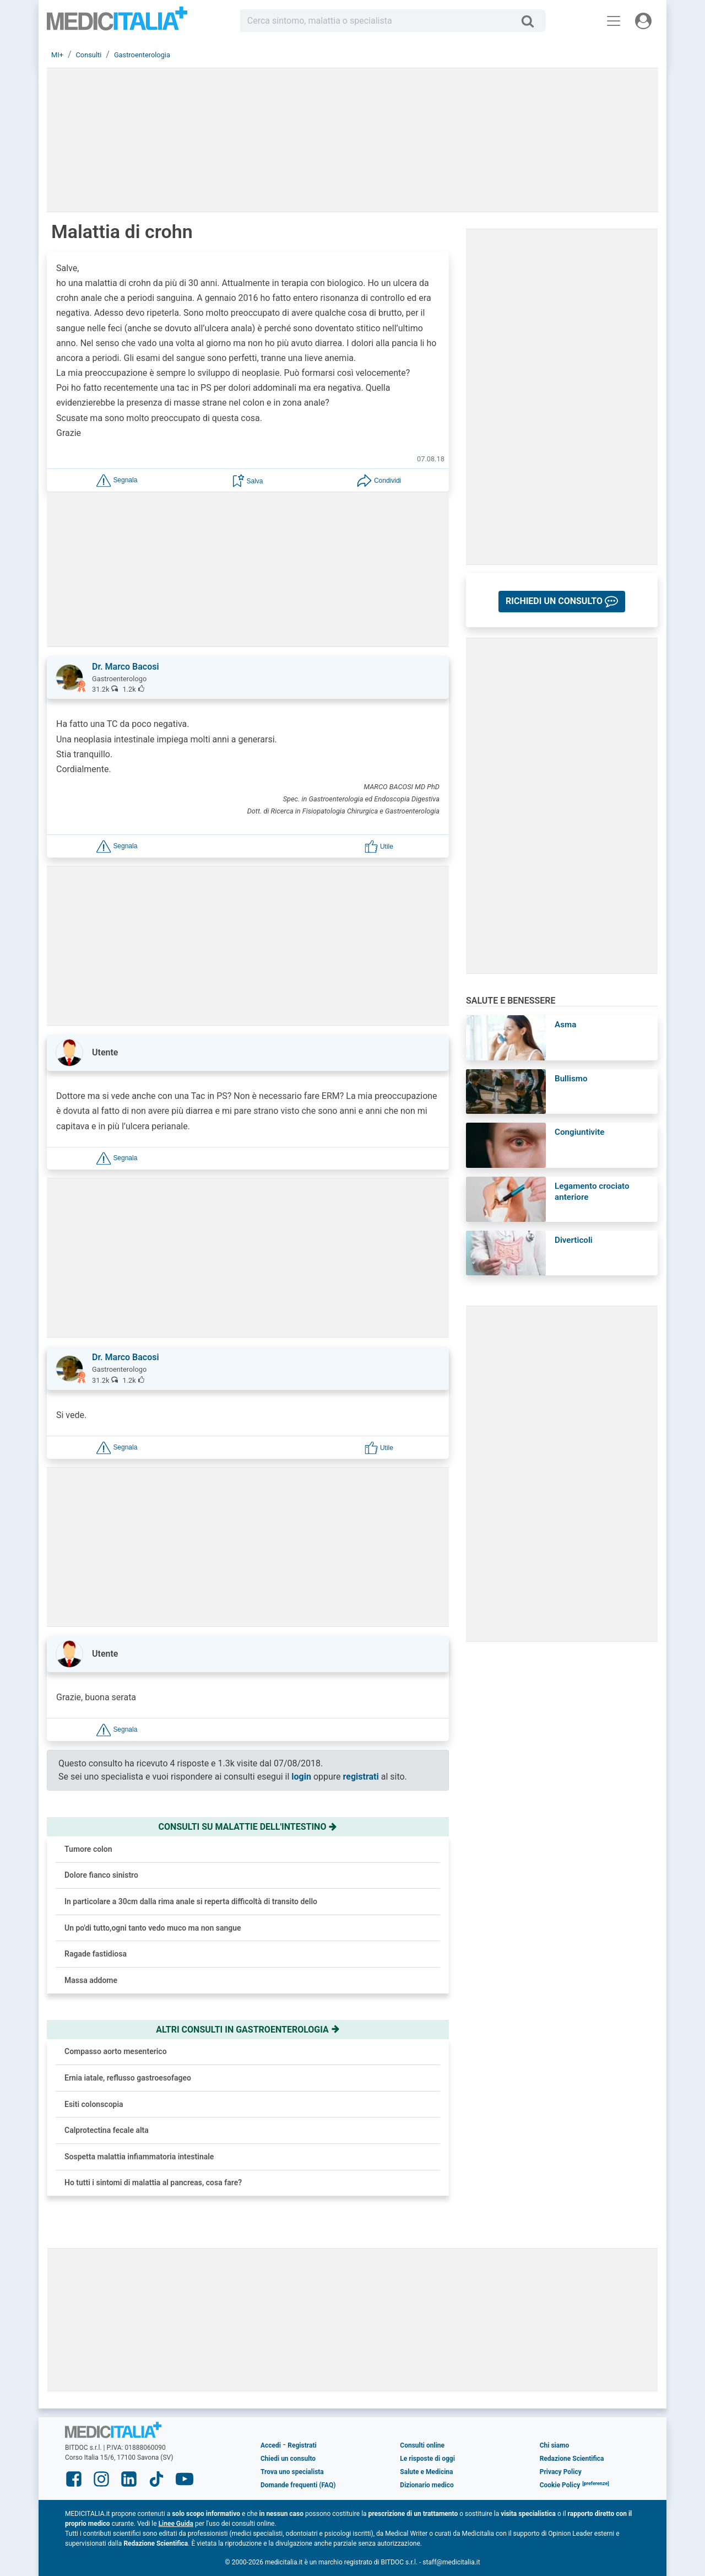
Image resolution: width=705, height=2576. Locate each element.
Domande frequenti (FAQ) (298, 2485)
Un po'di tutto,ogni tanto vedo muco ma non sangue (152, 1927)
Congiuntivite (579, 1132)
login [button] (301, 1776)
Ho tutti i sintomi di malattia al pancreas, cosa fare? (153, 2182)
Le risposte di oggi (427, 2458)
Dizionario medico (426, 2485)
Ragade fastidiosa (95, 1953)
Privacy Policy (561, 2472)
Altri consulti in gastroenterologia (248, 2029)
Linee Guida (176, 2524)
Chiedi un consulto (288, 2458)
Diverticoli (574, 1240)
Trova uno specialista (292, 2472)
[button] (117, 480)
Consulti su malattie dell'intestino (248, 1826)
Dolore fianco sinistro (101, 1875)
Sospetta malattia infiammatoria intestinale (139, 2156)
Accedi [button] (271, 2445)
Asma (565, 1025)
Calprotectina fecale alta (106, 2130)
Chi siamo (555, 2445)
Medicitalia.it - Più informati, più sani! (117, 23)
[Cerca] (532, 21)
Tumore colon (88, 1849)
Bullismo (571, 1079)
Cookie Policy (560, 2485)
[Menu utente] (643, 20)
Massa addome (90, 1980)
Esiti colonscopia (93, 2104)
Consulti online (422, 2445)
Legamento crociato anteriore (592, 1191)
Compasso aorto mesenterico (115, 2051)
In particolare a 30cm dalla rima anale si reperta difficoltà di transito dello (190, 1901)
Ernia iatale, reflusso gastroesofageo (127, 2077)
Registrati (302, 2445)
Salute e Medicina (426, 2472)
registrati (361, 1776)
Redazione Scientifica (572, 2458)
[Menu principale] (613, 20)
